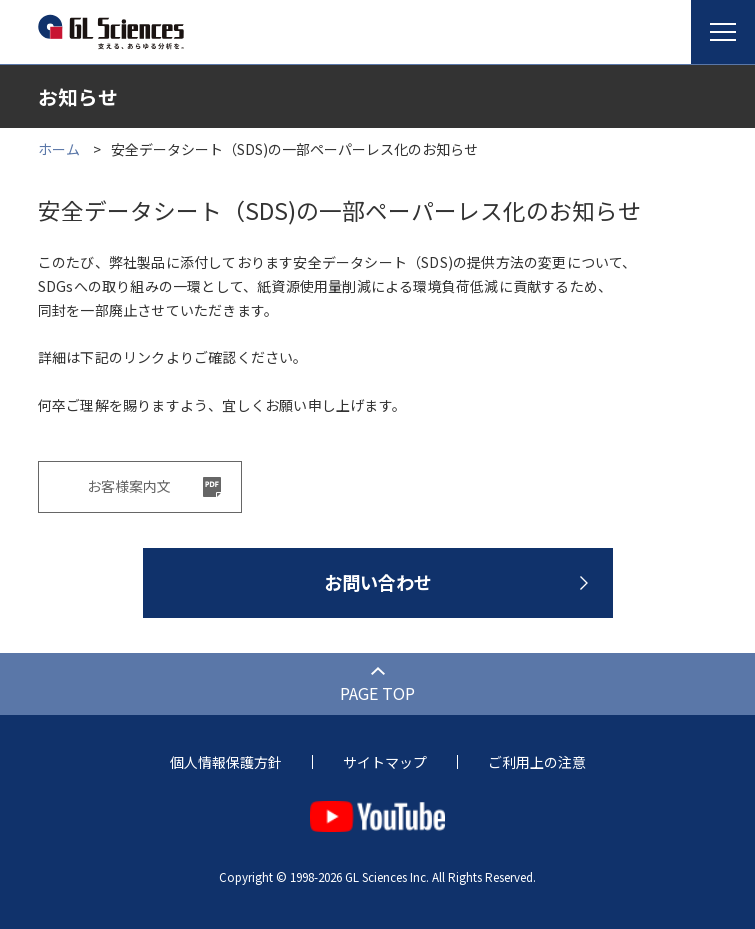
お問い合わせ (378, 582)
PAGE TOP (377, 693)
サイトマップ (385, 762)
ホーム (59, 149)
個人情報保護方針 (226, 762)
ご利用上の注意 (537, 762)
